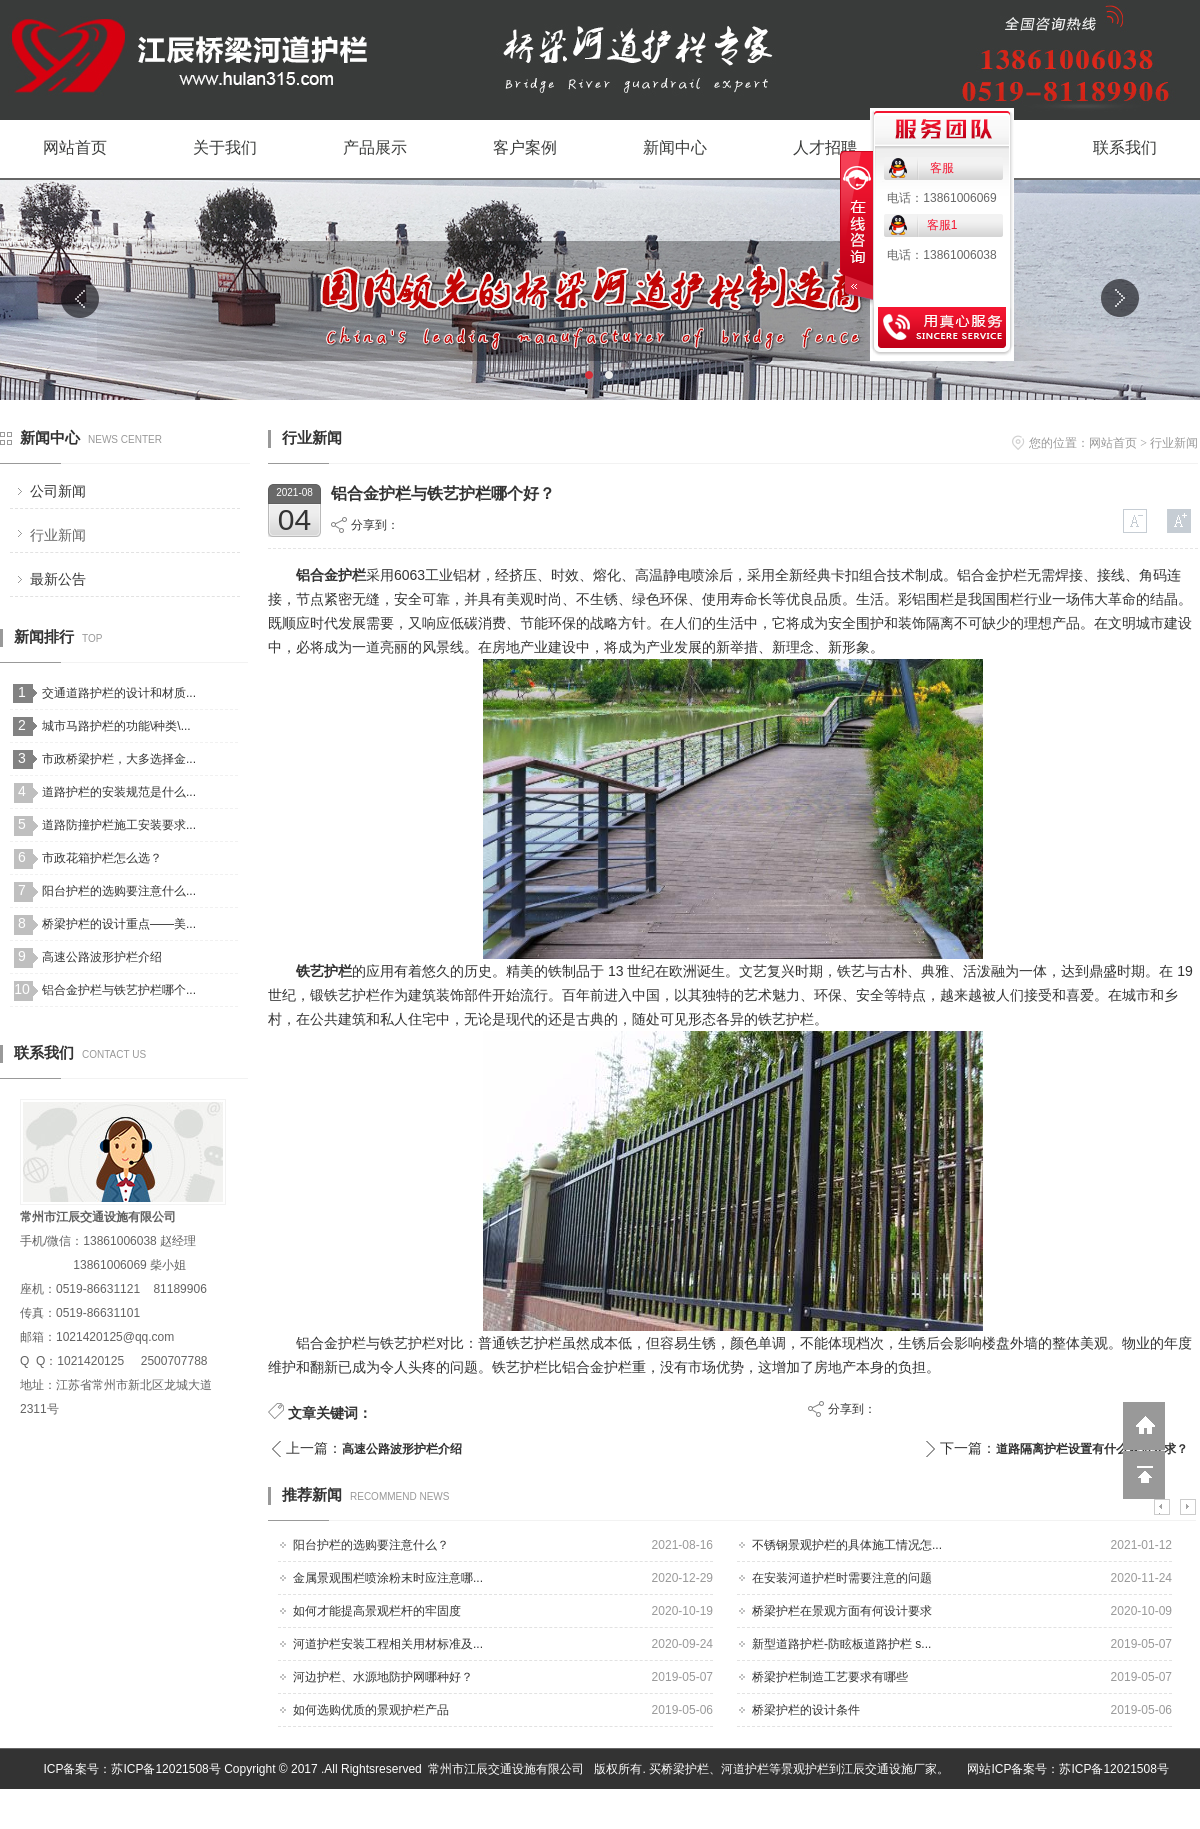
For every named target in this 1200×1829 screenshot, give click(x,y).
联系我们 (1125, 147)
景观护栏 (805, 1769)
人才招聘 (825, 147)
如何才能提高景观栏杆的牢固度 (377, 1611)
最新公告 (58, 579)
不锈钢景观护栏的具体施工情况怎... (847, 1545)
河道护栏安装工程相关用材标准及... (388, 1644)
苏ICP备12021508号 (165, 1769)
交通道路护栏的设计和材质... (119, 693)
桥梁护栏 (685, 1769)
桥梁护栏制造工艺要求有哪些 (830, 1677)
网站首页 (75, 147)
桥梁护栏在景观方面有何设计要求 (842, 1611)
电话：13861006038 (941, 255)
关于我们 (225, 147)
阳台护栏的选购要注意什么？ (371, 1545)
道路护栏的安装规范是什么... (119, 792)
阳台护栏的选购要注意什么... (119, 891)
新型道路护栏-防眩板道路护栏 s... (841, 1644)
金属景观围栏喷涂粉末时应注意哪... (388, 1578)
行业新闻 (58, 535)
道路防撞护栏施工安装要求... (119, 825)
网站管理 (1176, 1809)
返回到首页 (1144, 1426)
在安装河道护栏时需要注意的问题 (842, 1578)
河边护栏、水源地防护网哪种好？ (383, 1677)
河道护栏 (745, 1769)
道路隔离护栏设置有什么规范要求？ (1092, 1449)
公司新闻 (58, 491)
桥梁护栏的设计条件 (806, 1710)
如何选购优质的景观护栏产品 (371, 1710)
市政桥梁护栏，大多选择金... (119, 759)
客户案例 (525, 147)
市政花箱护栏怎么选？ (102, 858)
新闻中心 (675, 147)
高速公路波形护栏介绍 (102, 957)
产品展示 (375, 147)
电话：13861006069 (941, 198)
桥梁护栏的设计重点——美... (119, 924)
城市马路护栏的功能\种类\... (116, 726)
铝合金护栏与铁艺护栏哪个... (119, 990)
